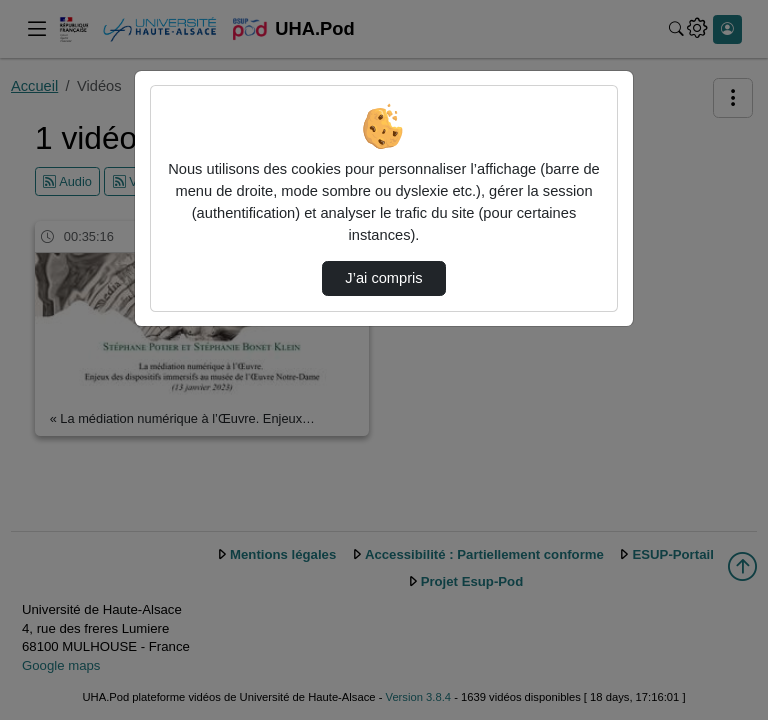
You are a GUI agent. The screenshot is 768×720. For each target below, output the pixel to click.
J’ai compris (383, 278)
